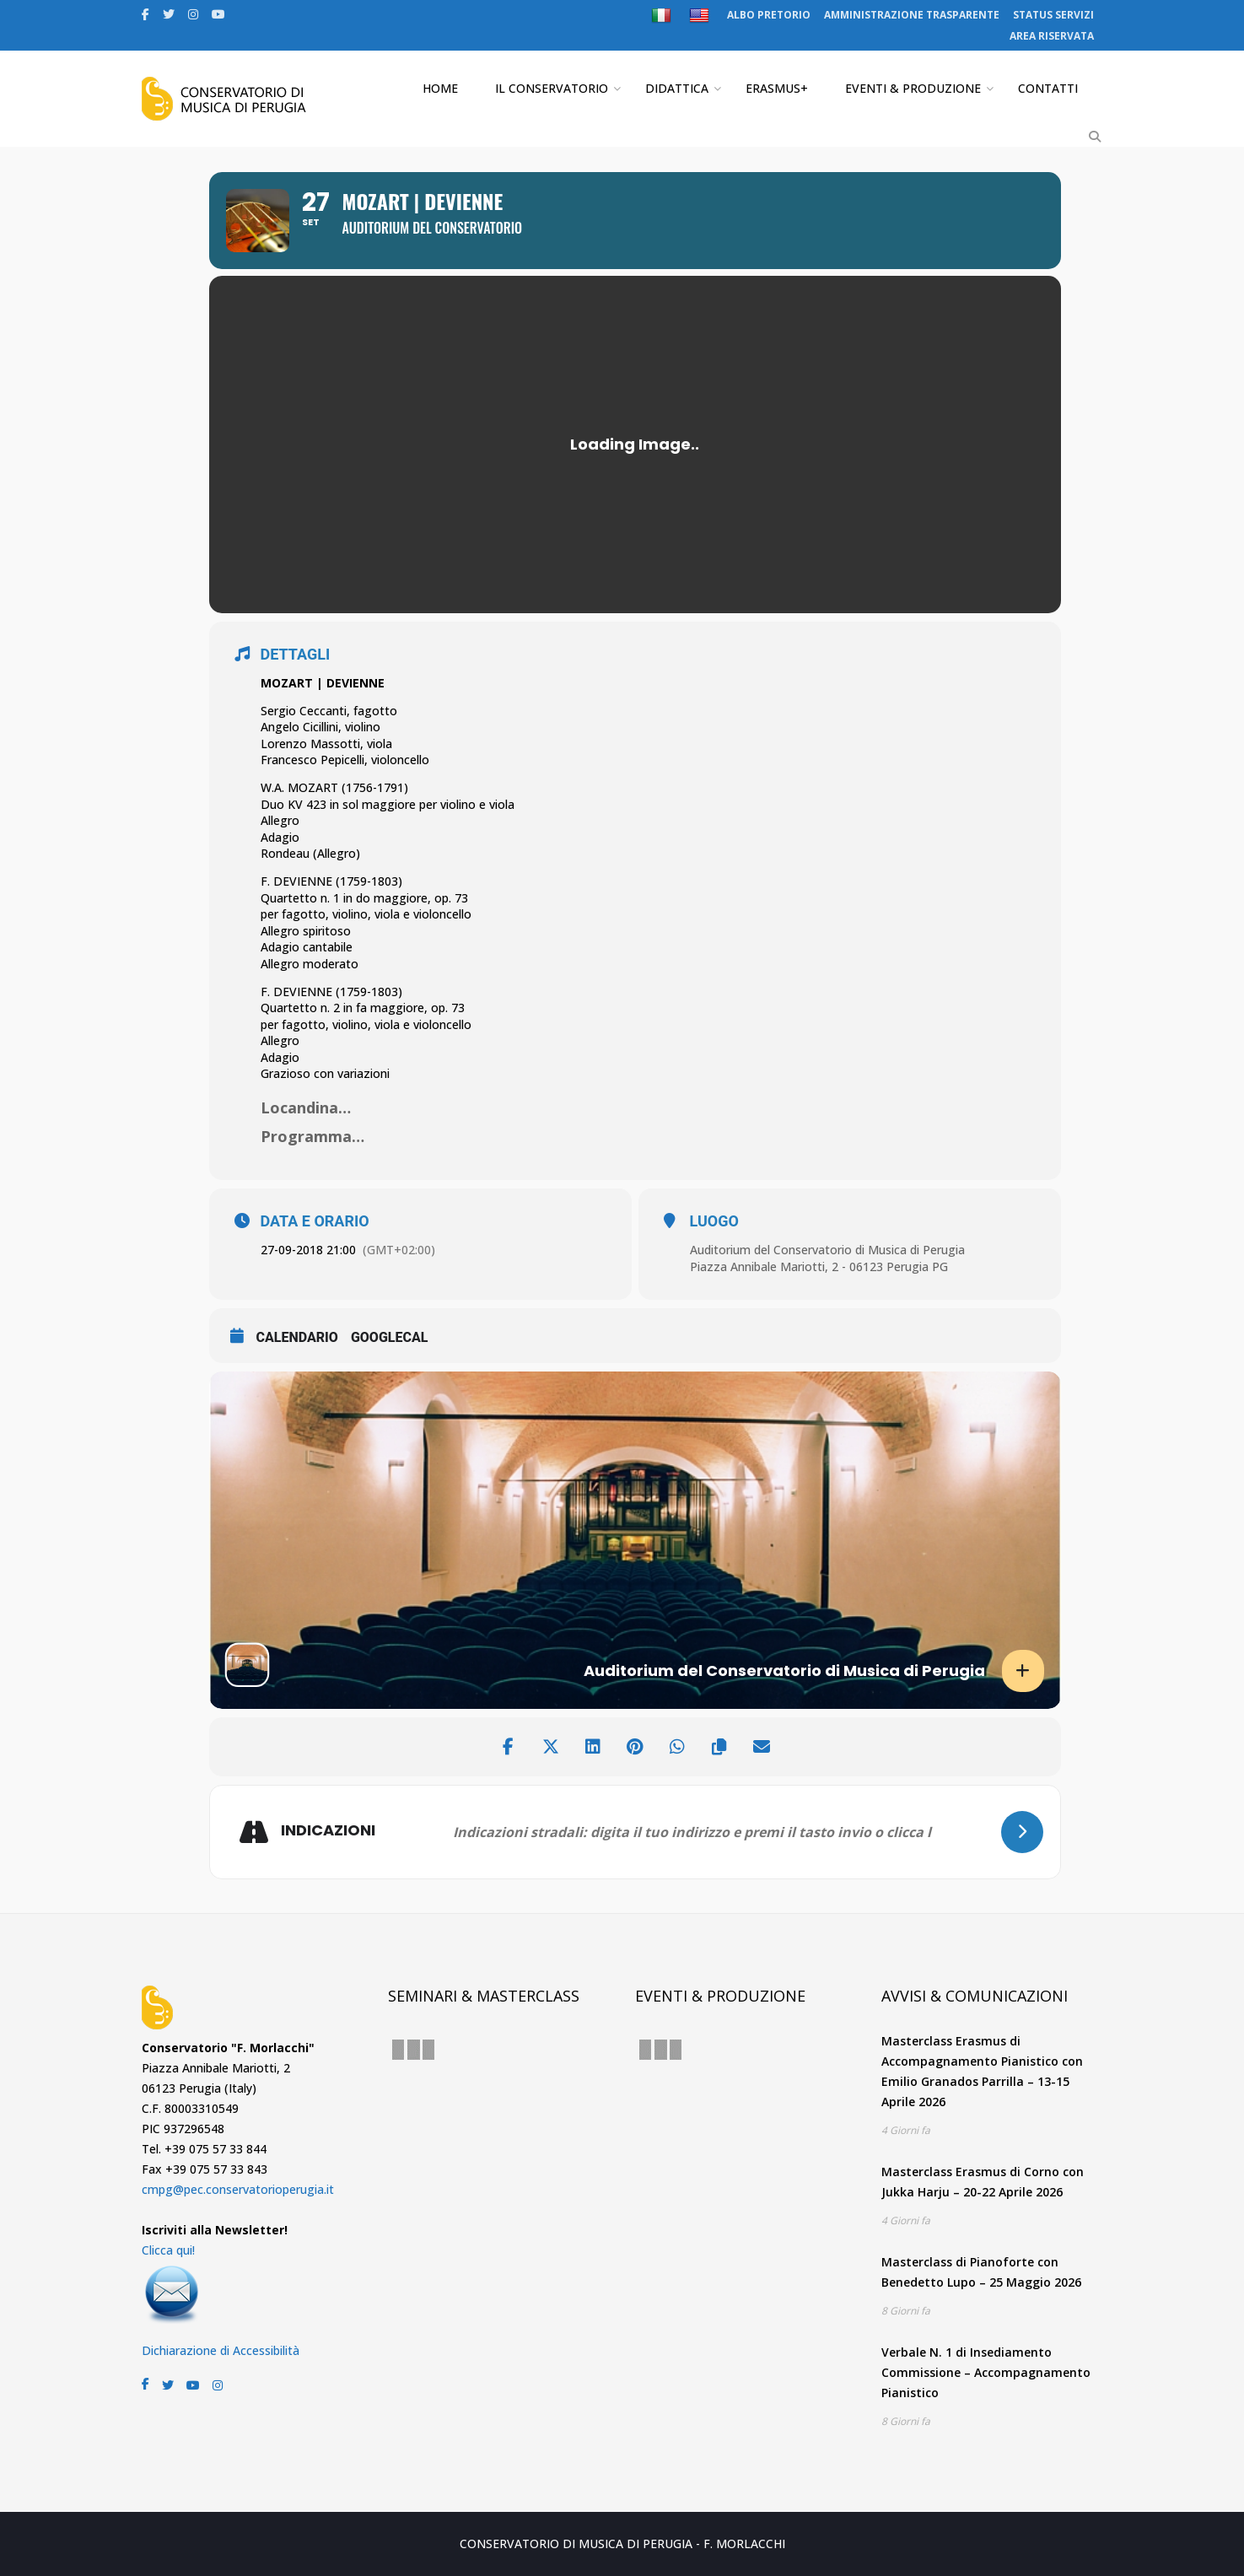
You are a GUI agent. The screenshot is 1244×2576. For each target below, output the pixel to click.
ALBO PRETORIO (768, 15)
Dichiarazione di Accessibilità (220, 2350)
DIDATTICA (676, 88)
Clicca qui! (168, 2250)
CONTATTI (1048, 88)
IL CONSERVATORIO (551, 88)
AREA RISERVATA (1052, 36)
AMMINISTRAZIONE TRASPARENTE (911, 15)
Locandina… (306, 1107)
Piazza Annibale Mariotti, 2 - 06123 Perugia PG (819, 1266)
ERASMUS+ (777, 88)
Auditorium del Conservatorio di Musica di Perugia (827, 1250)
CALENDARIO (297, 1337)
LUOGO (714, 1221)
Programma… (312, 1136)
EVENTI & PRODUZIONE (913, 88)
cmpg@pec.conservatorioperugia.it (238, 2189)
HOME (440, 88)
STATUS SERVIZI (1053, 15)
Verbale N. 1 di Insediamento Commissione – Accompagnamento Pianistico (986, 2372)
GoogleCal (389, 1337)
